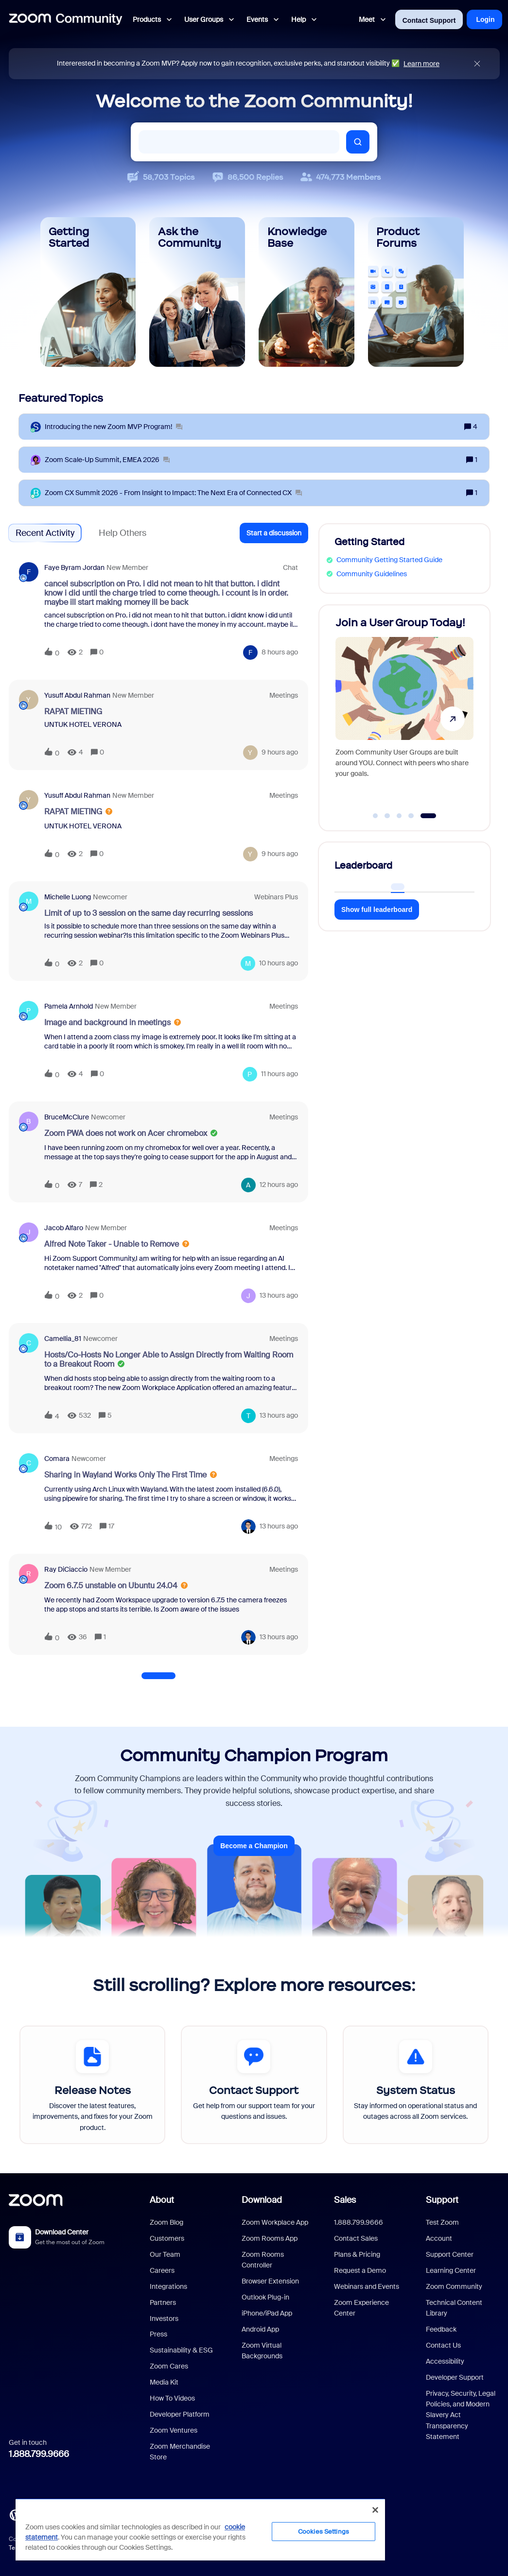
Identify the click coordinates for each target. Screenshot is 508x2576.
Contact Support (429, 20)
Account (439, 2238)
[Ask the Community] (197, 292)
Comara (57, 1458)
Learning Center (451, 2270)
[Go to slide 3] (399, 815)
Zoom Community (454, 2286)
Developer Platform (180, 2414)
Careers (162, 2270)
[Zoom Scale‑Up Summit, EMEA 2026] (107, 460)
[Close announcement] (477, 64)
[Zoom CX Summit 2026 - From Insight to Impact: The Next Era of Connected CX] (173, 493)
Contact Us (443, 2345)
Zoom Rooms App (270, 2238)
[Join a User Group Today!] (404, 713)
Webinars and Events (366, 2286)
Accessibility (445, 2361)
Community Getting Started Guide (389, 559)
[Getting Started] (88, 292)
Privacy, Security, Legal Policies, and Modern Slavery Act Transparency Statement (460, 2415)
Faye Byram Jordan (74, 567)
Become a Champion (253, 1846)
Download (262, 2200)
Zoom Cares (169, 2366)
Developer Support (455, 2377)
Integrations (168, 2286)
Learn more (421, 63)
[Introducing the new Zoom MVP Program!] (113, 427)
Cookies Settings (323, 2531)
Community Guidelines (371, 573)
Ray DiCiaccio (66, 1569)
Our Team (165, 2254)
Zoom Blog (166, 2222)
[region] (200, 2529)
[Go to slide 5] (428, 815)
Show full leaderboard (376, 909)
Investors (164, 2318)
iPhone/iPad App (267, 2313)
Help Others (122, 533)
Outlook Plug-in (265, 2297)
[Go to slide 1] (375, 815)
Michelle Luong (67, 896)
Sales (345, 2200)
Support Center (449, 2254)
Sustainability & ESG (181, 2350)
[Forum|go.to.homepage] (66, 19)
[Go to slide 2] (387, 815)
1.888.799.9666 (39, 2454)
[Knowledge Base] (306, 292)
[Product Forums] (416, 292)
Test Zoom (442, 2222)
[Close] (375, 2510)
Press (158, 2334)
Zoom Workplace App (275, 2222)
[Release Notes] (92, 2085)
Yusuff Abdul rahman (77, 695)
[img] (477, 64)
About (162, 2200)
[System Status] (416, 2085)
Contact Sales (356, 2238)
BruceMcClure (66, 1117)
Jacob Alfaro (63, 1227)
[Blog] (15, 2514)
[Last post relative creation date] (280, 652)
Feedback (441, 2329)
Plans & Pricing (357, 2254)
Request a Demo (360, 2270)
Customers (167, 2238)
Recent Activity (45, 533)
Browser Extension (270, 2281)
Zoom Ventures (173, 2430)
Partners (163, 2302)
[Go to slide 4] (411, 815)
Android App (260, 2329)
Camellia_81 (62, 1338)
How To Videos (172, 2398)
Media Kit (164, 2382)
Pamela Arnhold (68, 1006)
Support (442, 2200)
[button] (274, 533)
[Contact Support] (254, 2085)
